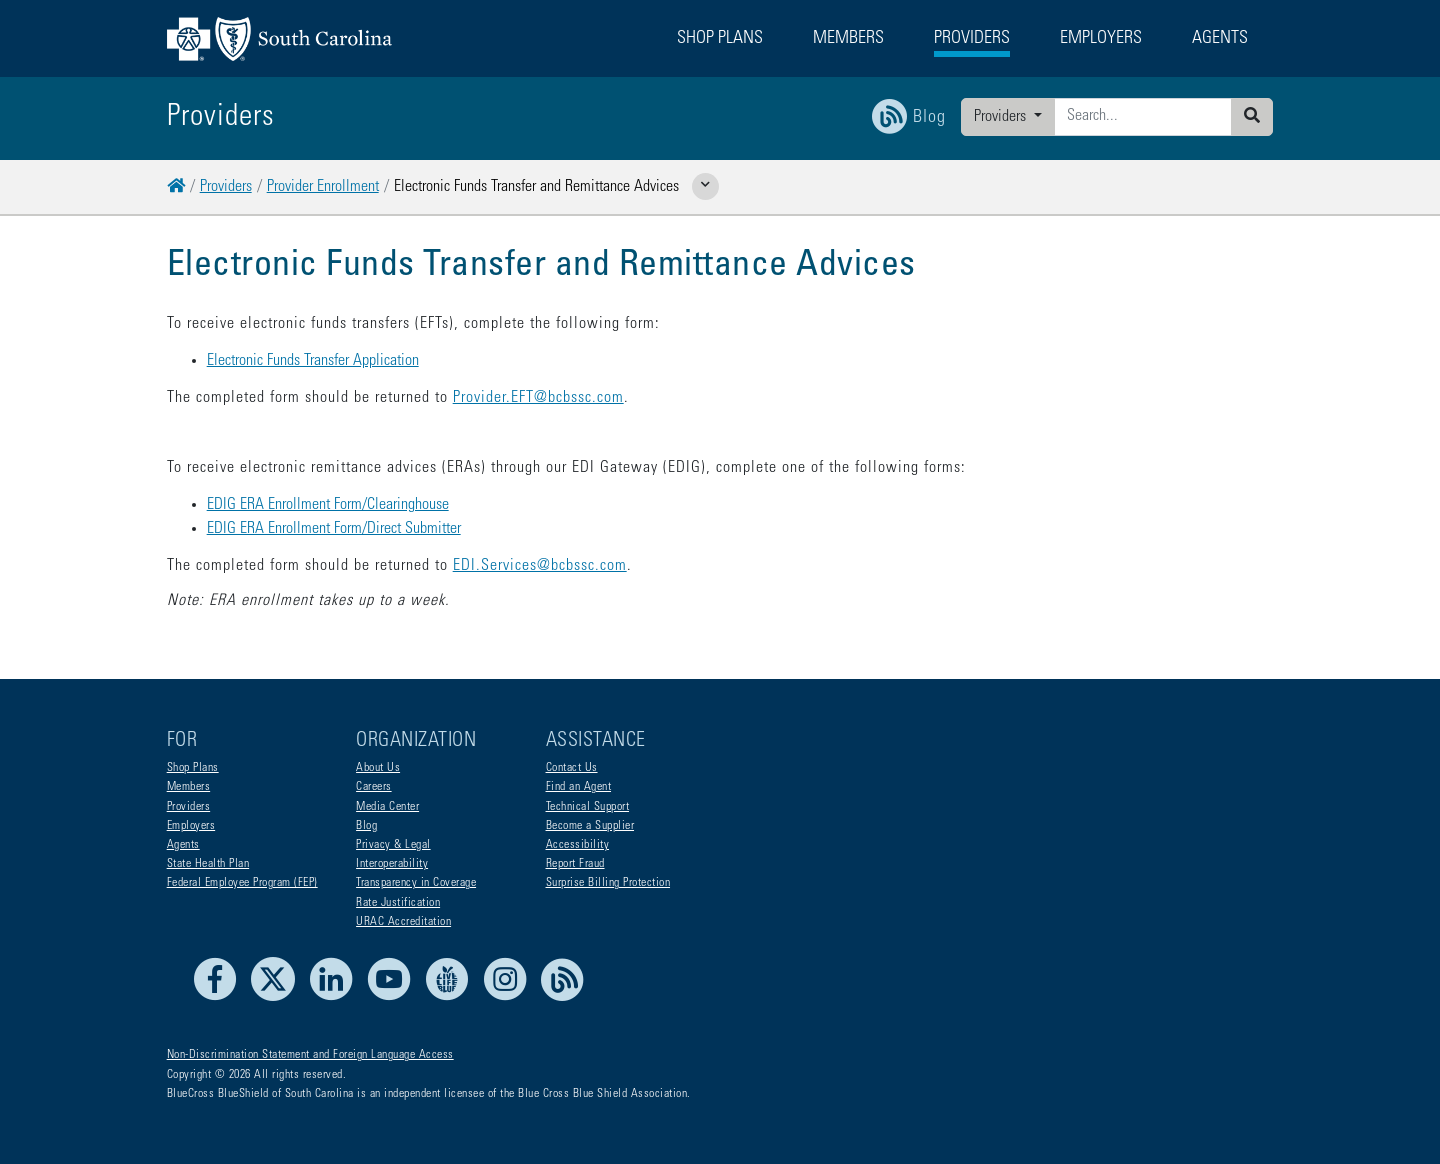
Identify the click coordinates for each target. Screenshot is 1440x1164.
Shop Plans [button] (720, 39)
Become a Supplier (590, 826)
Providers (1002, 117)
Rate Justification (398, 903)
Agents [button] (1220, 39)
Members (189, 787)
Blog (366, 826)
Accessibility (578, 845)
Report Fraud (575, 864)
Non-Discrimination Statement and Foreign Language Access (310, 1055)
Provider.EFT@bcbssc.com (538, 398)
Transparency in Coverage (416, 883)
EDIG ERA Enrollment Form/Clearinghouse (328, 505)
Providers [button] (972, 39)
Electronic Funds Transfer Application (313, 361)
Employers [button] (1101, 39)
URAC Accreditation (403, 922)
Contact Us (572, 768)
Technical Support (588, 807)
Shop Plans (193, 768)
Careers (374, 787)
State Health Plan (208, 864)
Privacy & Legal (393, 845)
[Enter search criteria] (1143, 117)
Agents (183, 845)
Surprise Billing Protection (608, 883)
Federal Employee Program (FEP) (242, 883)
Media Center (387, 807)
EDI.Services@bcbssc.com (540, 566)
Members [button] (848, 39)
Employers (191, 826)
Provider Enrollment (323, 187)
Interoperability (392, 864)
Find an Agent (579, 787)
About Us (378, 768)
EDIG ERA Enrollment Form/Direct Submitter (334, 529)
